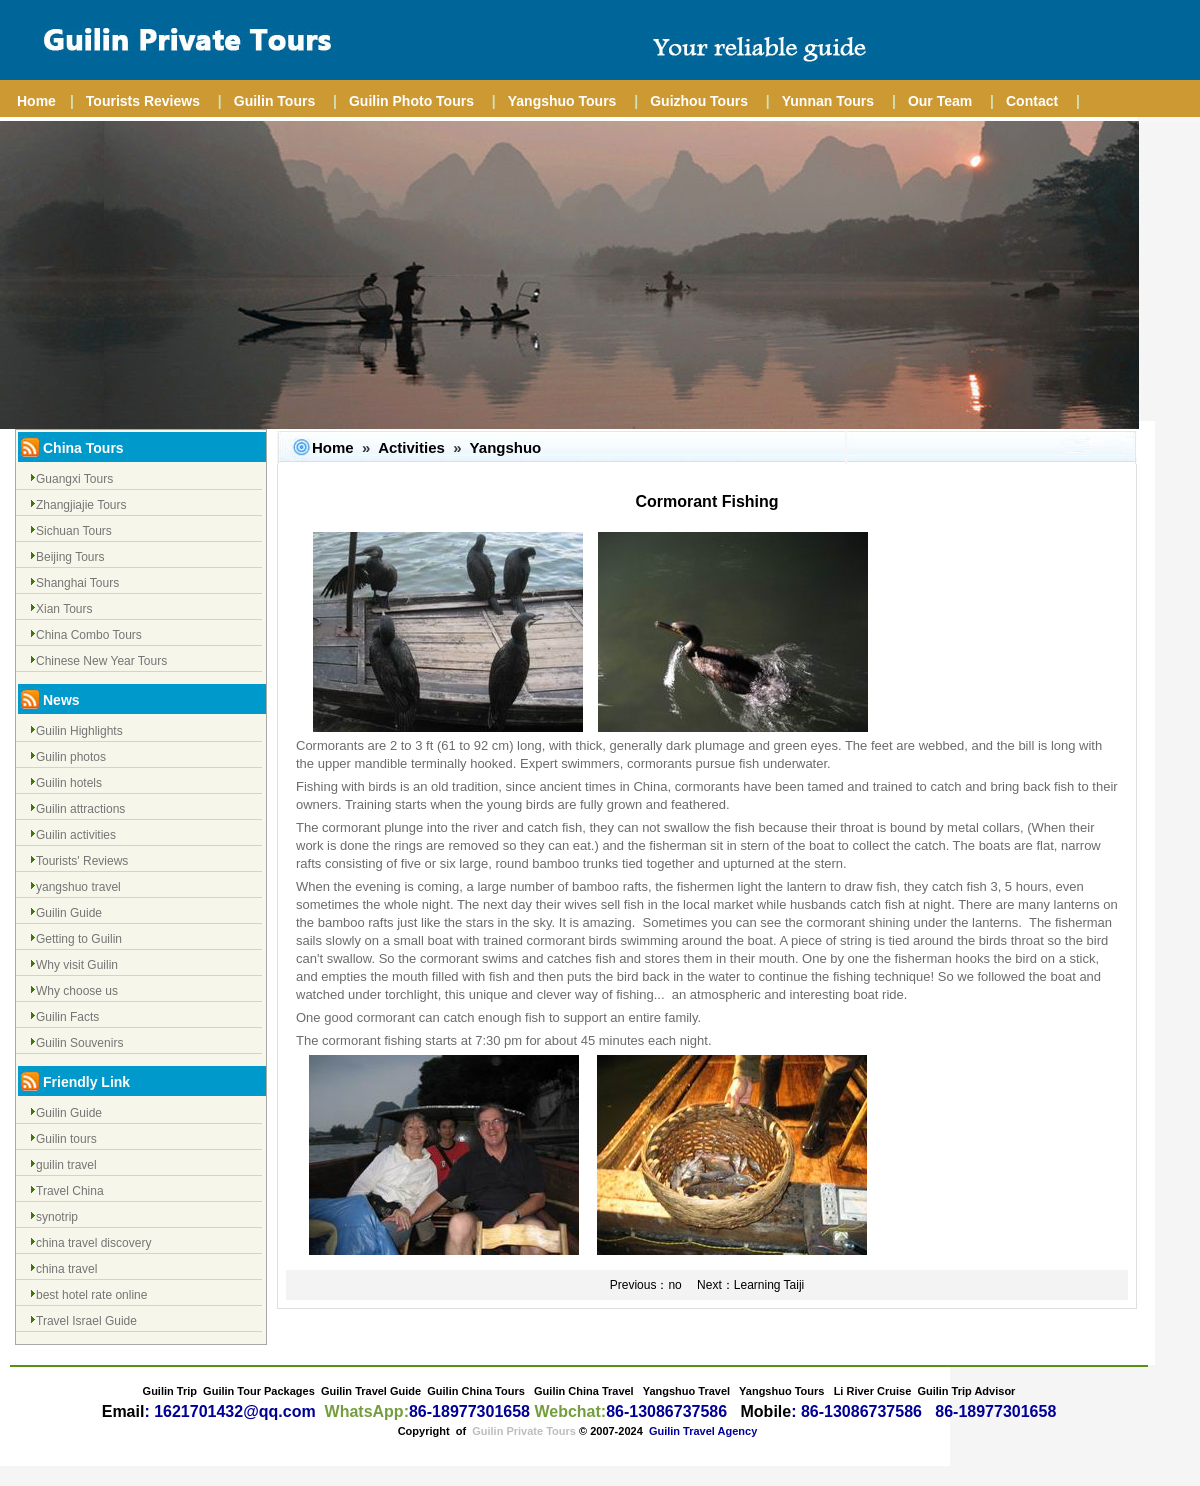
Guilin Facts (67, 1017)
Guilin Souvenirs (79, 1043)
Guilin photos (71, 757)
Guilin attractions (80, 809)
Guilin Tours (274, 101)
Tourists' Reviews (82, 861)
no (674, 1285)
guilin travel (66, 1165)
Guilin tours (66, 1139)
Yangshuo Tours (562, 101)
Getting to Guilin (79, 939)
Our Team (940, 101)
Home (36, 101)
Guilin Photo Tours (411, 101)
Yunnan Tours (828, 101)
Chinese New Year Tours (101, 661)
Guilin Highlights (79, 731)
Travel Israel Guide (86, 1321)
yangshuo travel (78, 887)
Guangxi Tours (74, 479)
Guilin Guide (69, 913)
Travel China (70, 1191)
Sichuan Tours (74, 531)
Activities (411, 447)
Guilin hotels (69, 783)
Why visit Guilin (77, 965)
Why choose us (77, 991)
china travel (66, 1269)
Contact (1032, 101)
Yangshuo (506, 447)
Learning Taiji (769, 1285)
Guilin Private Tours (524, 1431)
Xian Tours (64, 609)
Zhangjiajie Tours (81, 505)
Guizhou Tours (699, 101)
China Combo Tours (89, 635)
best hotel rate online (91, 1295)
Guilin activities (76, 835)
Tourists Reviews (143, 101)
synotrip (57, 1217)
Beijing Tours (70, 557)
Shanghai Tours (77, 583)
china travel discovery (93, 1243)
